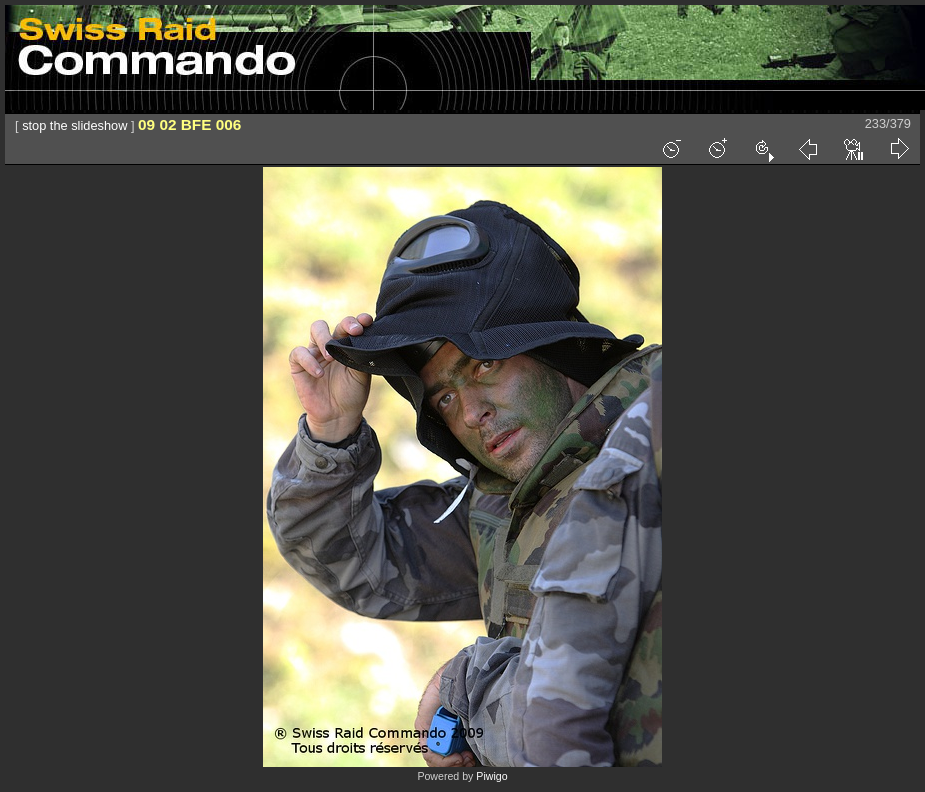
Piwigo (491, 776)
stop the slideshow (74, 125)
